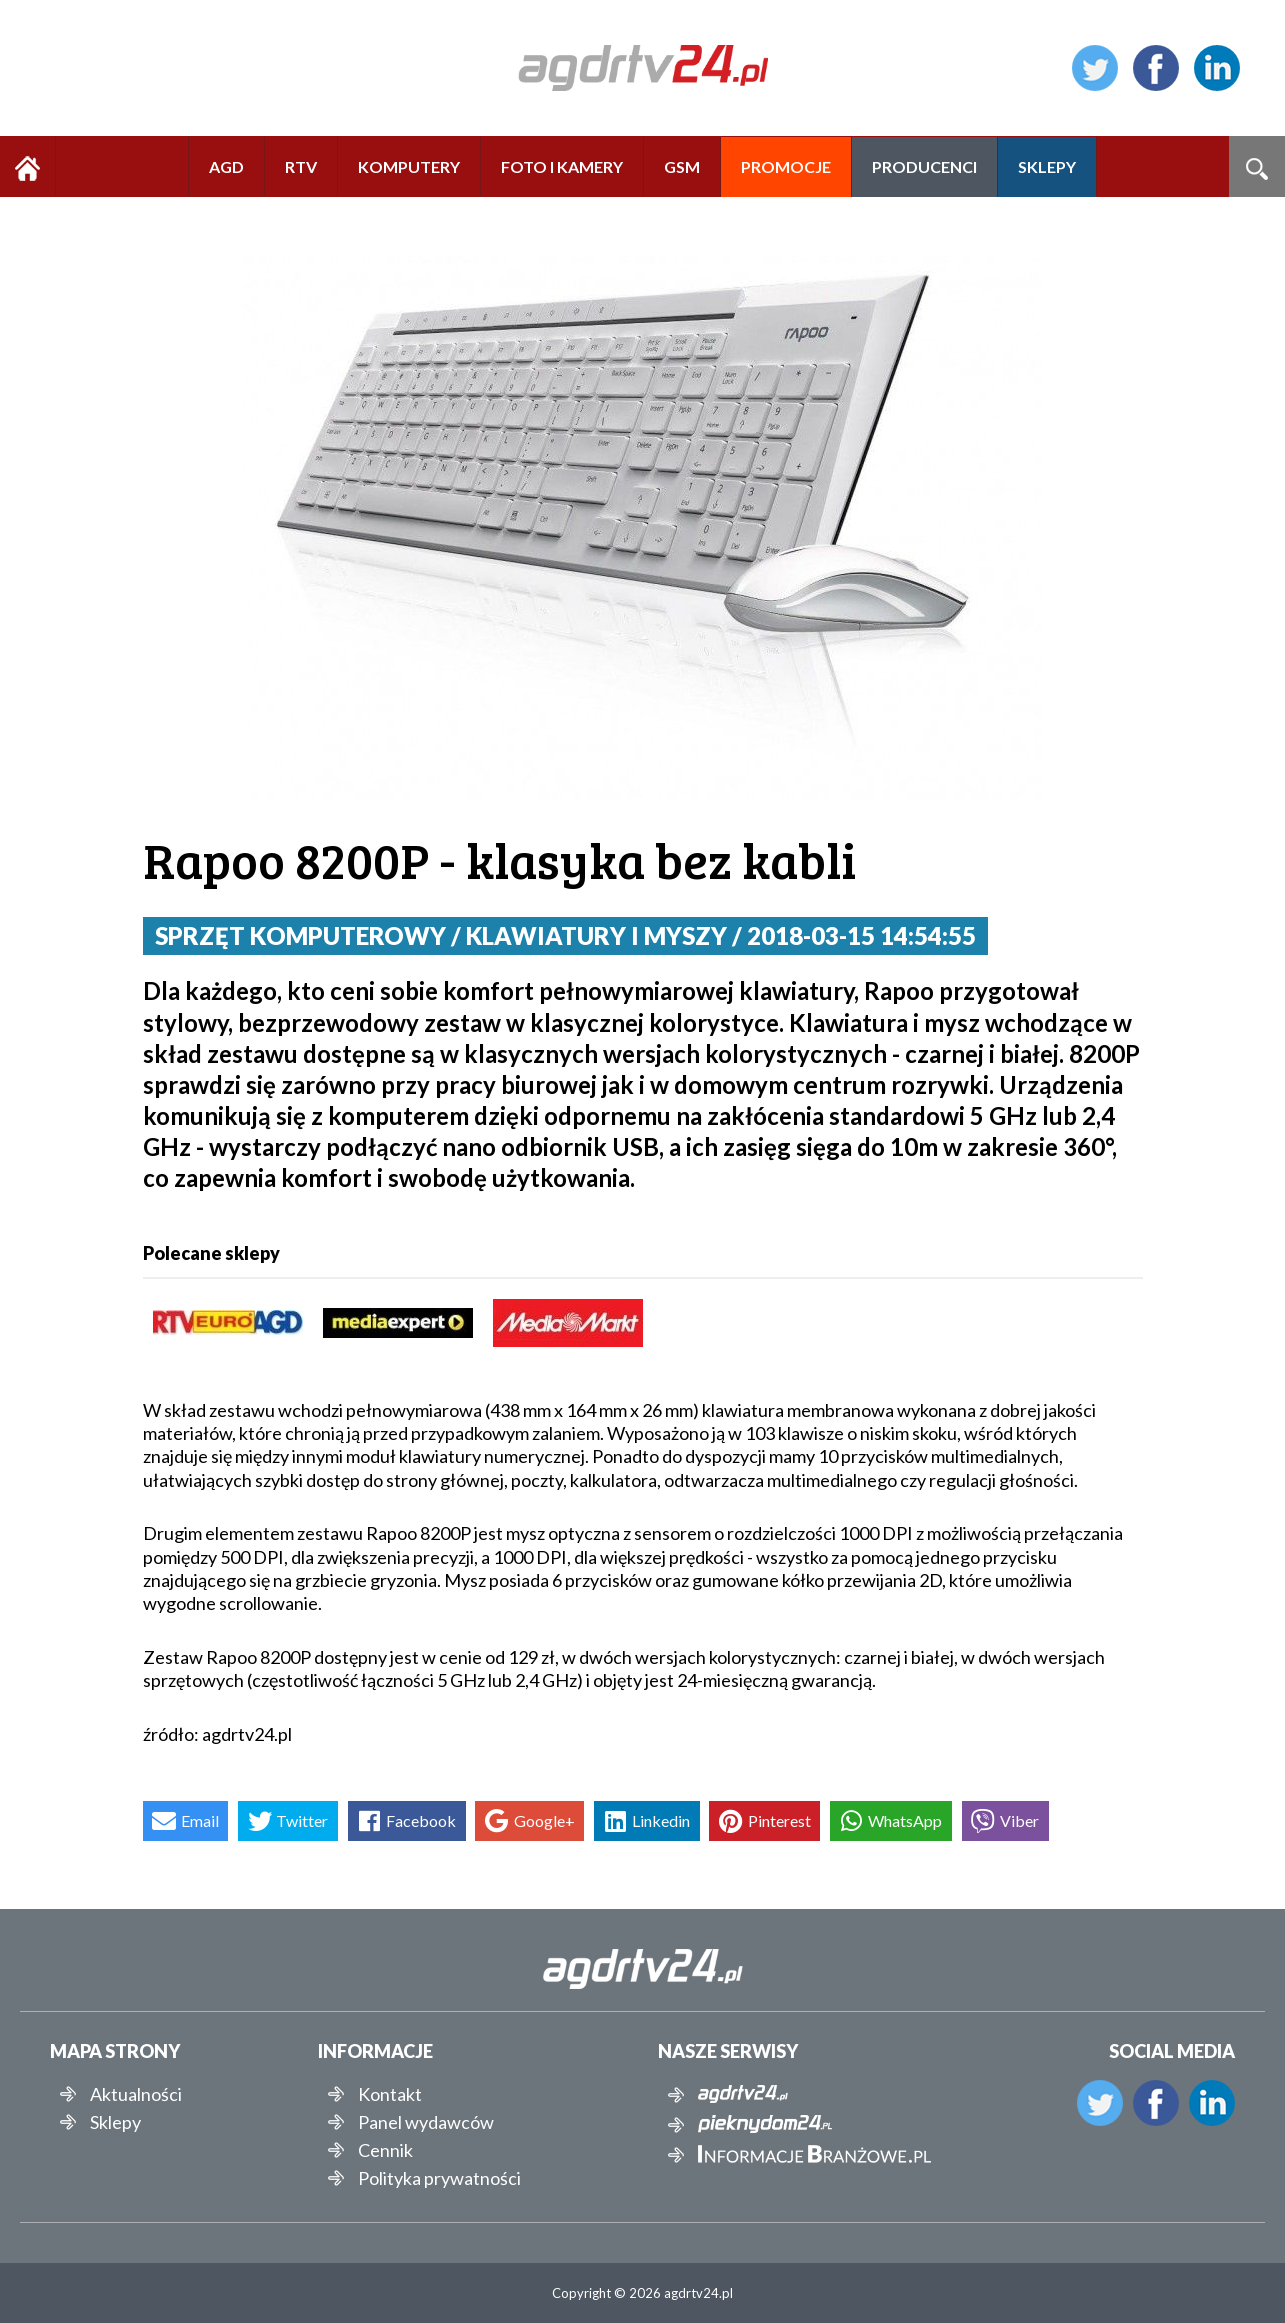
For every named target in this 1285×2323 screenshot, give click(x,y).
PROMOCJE (786, 166)
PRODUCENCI (924, 166)
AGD (226, 166)
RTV (301, 166)
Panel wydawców (426, 2122)
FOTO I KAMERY (562, 166)
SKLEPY (1047, 166)
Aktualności (136, 2094)
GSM (682, 166)
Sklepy (115, 2122)
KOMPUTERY (409, 166)
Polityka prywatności (439, 2178)
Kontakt (390, 2094)
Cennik (385, 2150)
